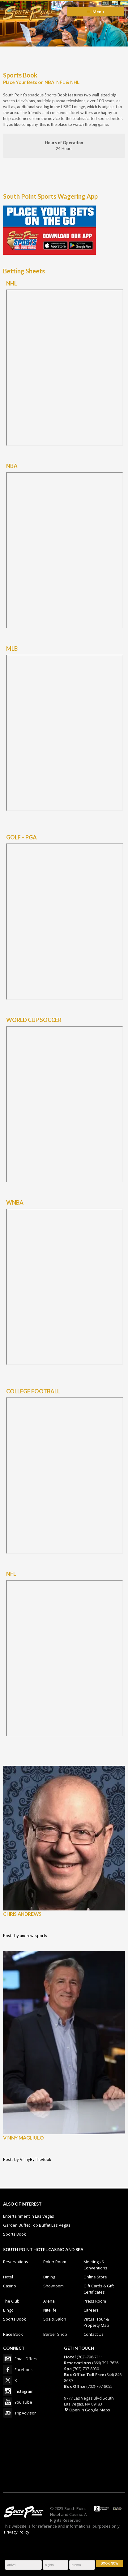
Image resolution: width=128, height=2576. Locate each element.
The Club (11, 2301)
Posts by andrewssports (25, 1935)
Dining (49, 2277)
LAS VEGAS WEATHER (64, 2454)
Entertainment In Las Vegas (28, 2216)
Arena (49, 2301)
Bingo (8, 2310)
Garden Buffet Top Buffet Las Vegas (36, 2225)
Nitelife (50, 2310)
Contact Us (93, 2334)
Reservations (15, 2261)
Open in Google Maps (87, 2410)
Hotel (8, 2277)
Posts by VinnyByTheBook (27, 2159)
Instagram (7, 2391)
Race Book (13, 2334)
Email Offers (7, 2358)
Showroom (53, 2286)
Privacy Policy (16, 2532)
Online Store (95, 2277)
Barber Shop (55, 2334)
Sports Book (14, 2234)
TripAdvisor (7, 2413)
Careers (91, 2310)
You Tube (7, 2402)
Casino (9, 2286)
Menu (98, 11)
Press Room (94, 2301)
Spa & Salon (54, 2319)
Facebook (7, 2369)
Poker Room (54, 2261)
